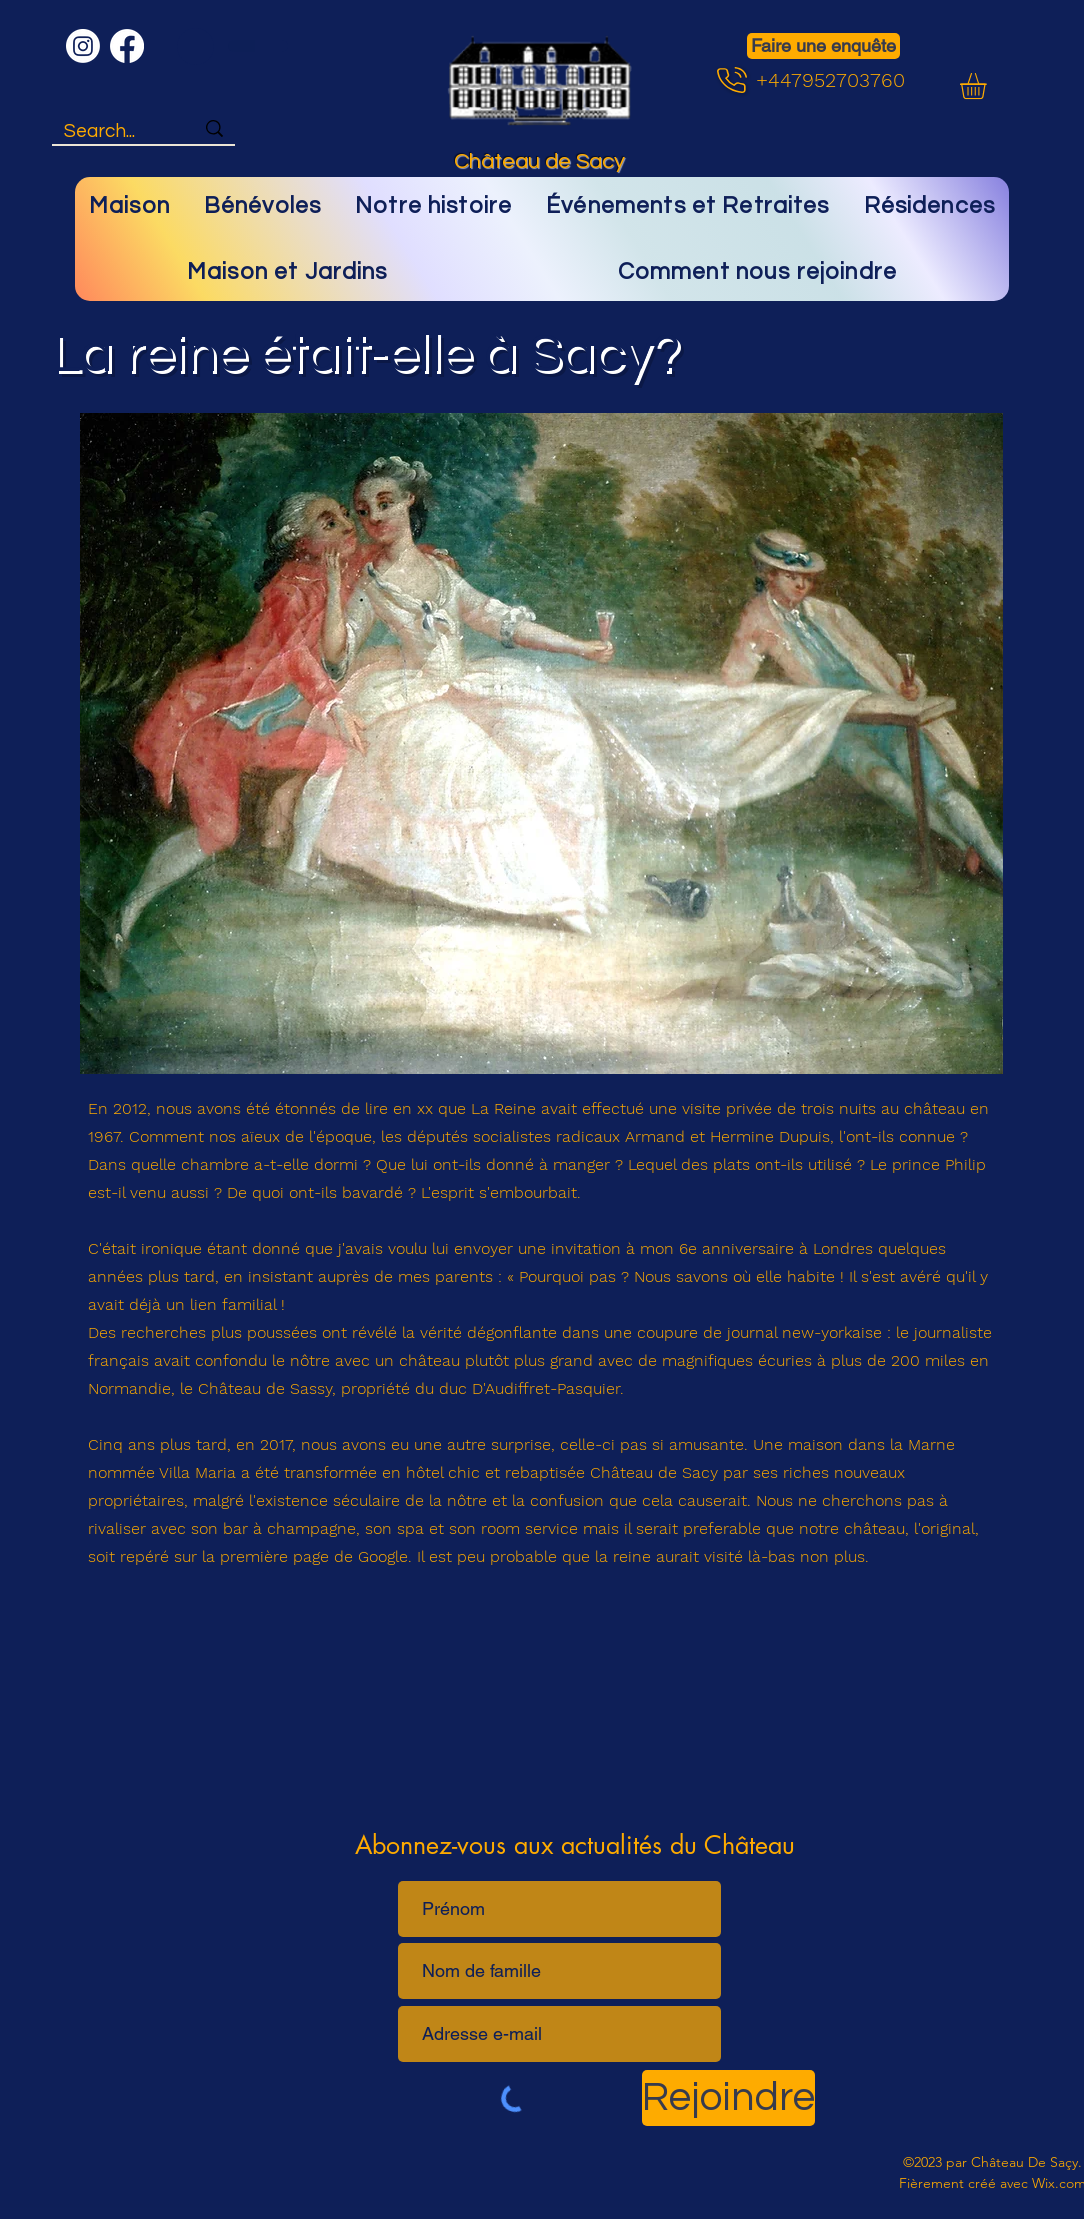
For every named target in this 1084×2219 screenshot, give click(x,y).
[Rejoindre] (728, 2098)
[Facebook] (127, 46)
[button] (988, 86)
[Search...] (114, 131)
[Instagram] (83, 46)
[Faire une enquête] (823, 46)
